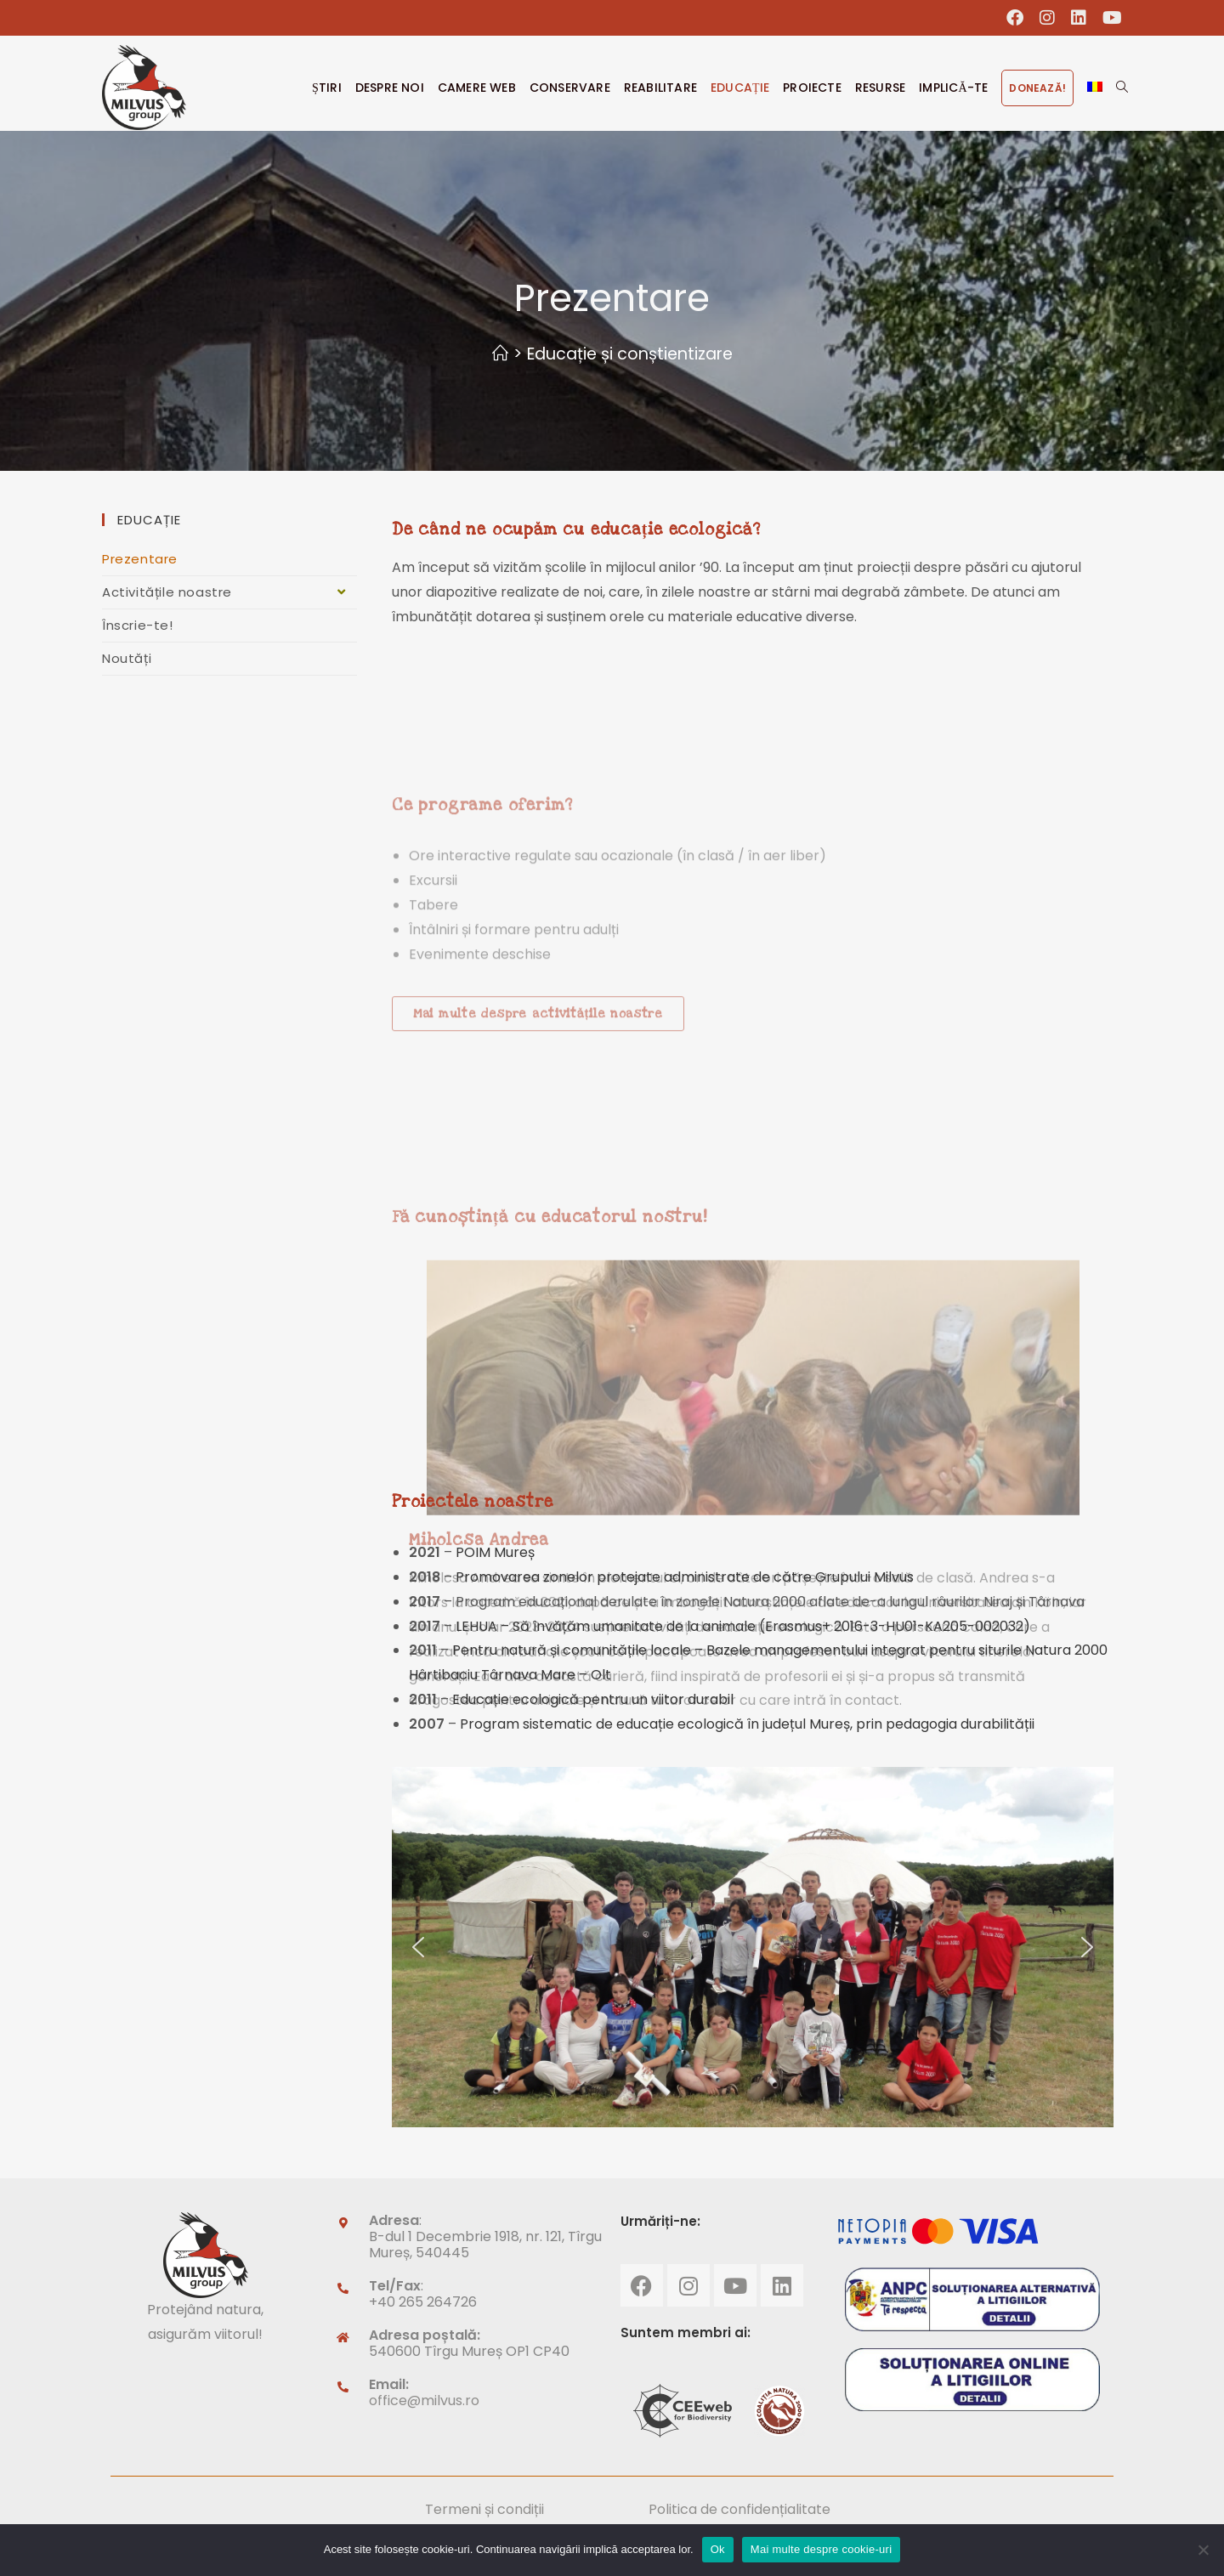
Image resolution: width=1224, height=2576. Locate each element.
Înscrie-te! (137, 625)
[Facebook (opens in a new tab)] (1015, 17)
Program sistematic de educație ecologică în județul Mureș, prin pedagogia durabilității (747, 1724)
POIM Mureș (495, 1552)
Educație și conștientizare (630, 354)
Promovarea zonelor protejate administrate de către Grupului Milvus (685, 1577)
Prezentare (140, 559)
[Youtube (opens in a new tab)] (1108, 17)
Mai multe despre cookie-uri (821, 2549)
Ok (718, 2549)
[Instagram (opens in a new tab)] (1047, 17)
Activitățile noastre (229, 592)
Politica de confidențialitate (739, 2509)
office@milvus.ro (424, 2400)
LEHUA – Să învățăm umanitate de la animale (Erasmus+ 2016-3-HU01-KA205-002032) (743, 1626)
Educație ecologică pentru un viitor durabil (594, 1699)
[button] (418, 1947)
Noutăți (126, 658)
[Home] (500, 354)
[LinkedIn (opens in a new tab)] (1079, 17)
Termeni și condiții (484, 2509)
